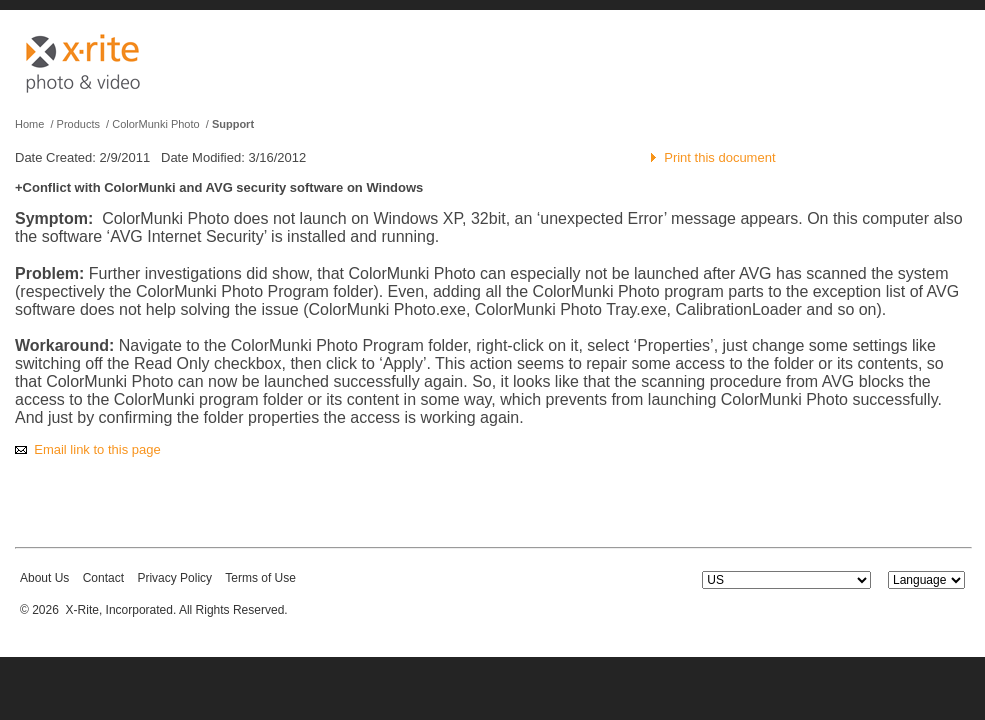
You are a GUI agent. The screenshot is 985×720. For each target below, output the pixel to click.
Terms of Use (260, 578)
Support (233, 124)
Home (29, 124)
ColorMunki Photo (155, 124)
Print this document (719, 157)
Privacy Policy (174, 578)
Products (78, 124)
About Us (44, 578)
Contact (103, 578)
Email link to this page (97, 449)
